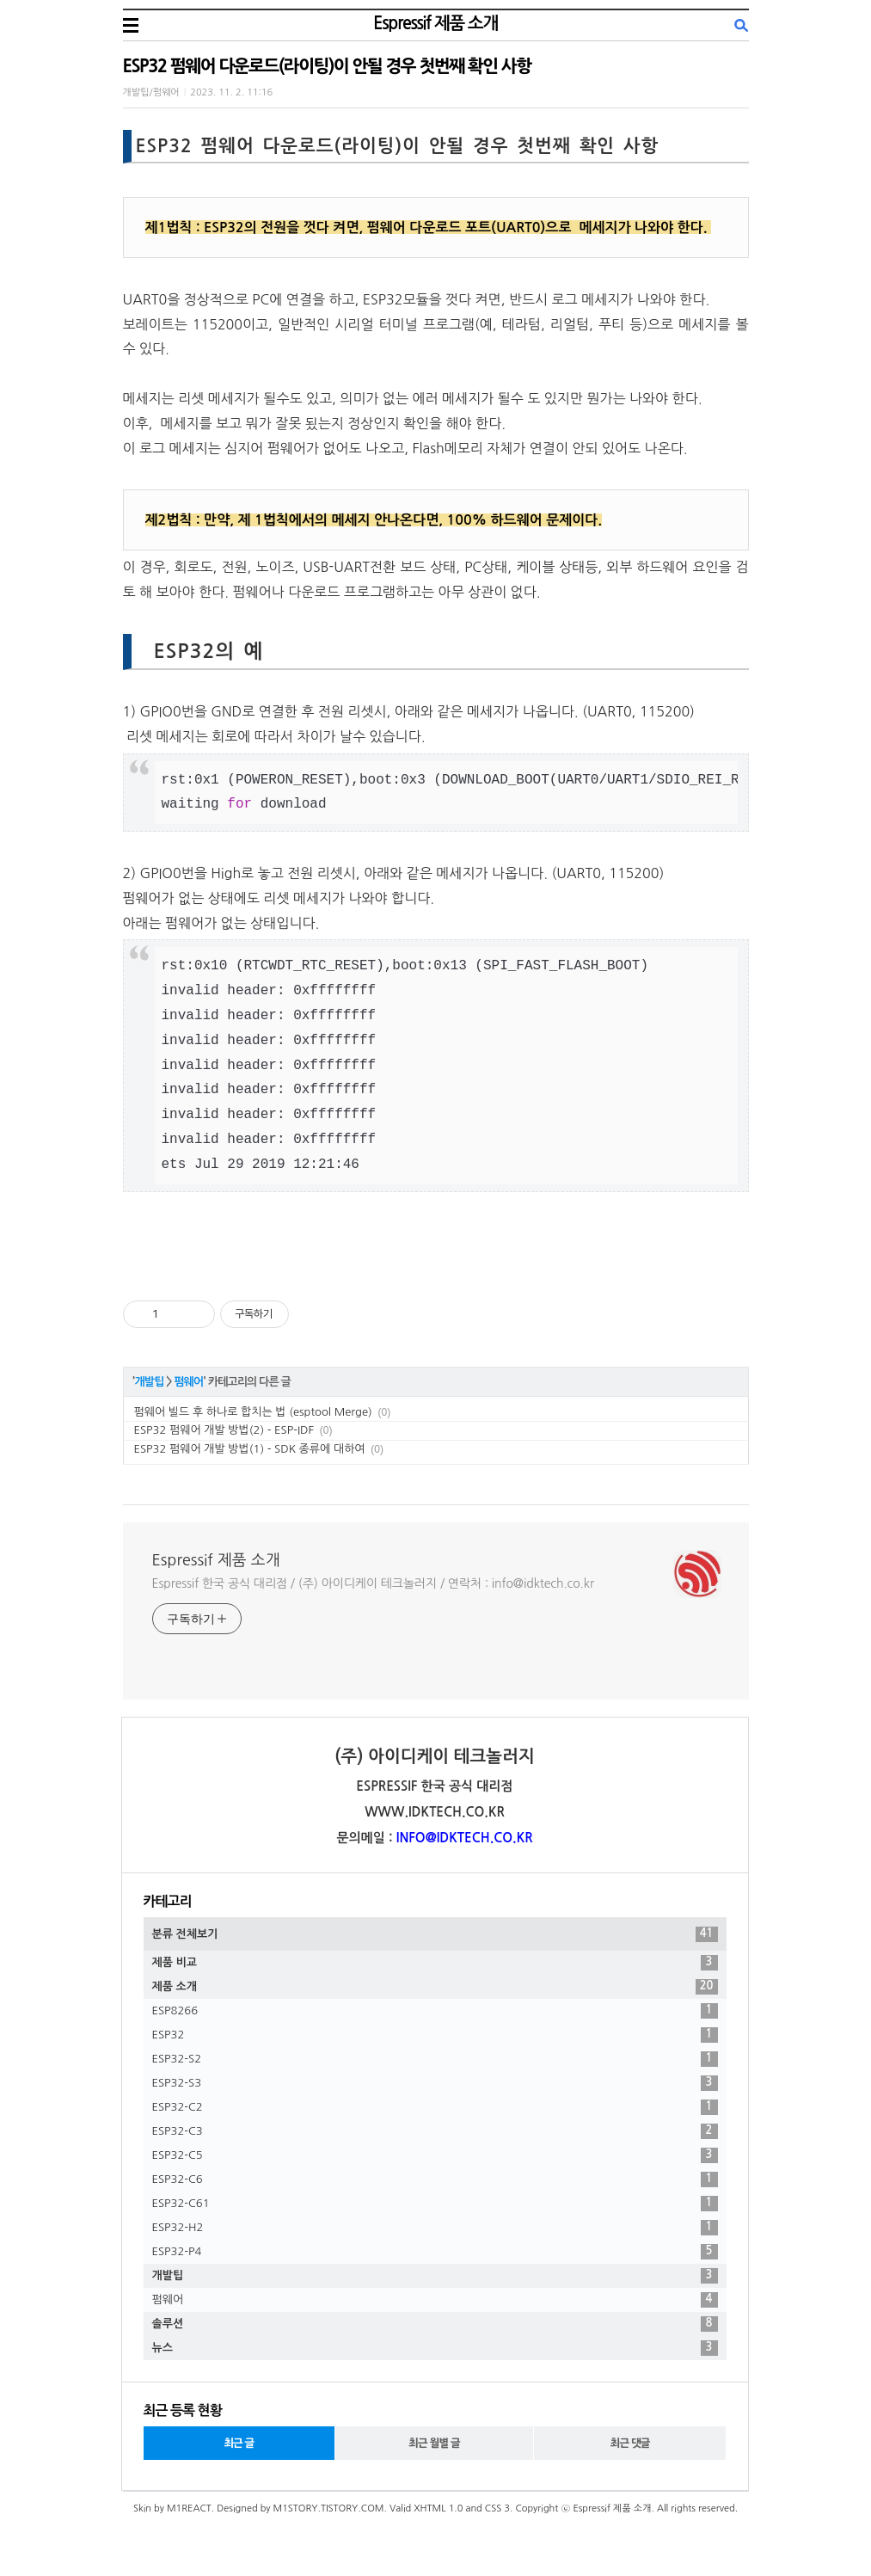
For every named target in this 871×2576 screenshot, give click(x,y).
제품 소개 (435, 1987)
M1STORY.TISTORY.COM (328, 2508)
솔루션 (435, 2324)
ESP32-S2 (435, 2059)
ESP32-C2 (435, 2107)
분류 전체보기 (435, 1934)
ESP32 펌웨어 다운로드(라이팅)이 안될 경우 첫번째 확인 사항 (327, 66)
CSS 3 (497, 2508)
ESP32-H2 (435, 2227)
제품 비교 (435, 1962)
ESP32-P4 (435, 2251)
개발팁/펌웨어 (151, 92)
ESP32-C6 (435, 2179)
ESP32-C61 (435, 2203)
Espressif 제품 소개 (435, 23)
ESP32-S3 (435, 2083)
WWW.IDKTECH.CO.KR (435, 1811)
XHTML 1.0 (438, 2508)
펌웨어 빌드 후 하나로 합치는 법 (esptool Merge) (253, 1411)
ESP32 (435, 2035)
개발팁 (149, 1381)
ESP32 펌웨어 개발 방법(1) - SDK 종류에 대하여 (249, 1448)
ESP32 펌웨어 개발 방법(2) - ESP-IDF (224, 1430)
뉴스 (435, 2348)
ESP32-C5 (435, 2155)
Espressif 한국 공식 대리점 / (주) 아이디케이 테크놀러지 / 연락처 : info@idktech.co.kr (373, 1583)
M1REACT (189, 2508)
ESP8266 (435, 2011)
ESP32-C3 (435, 2131)
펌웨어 (188, 1381)
